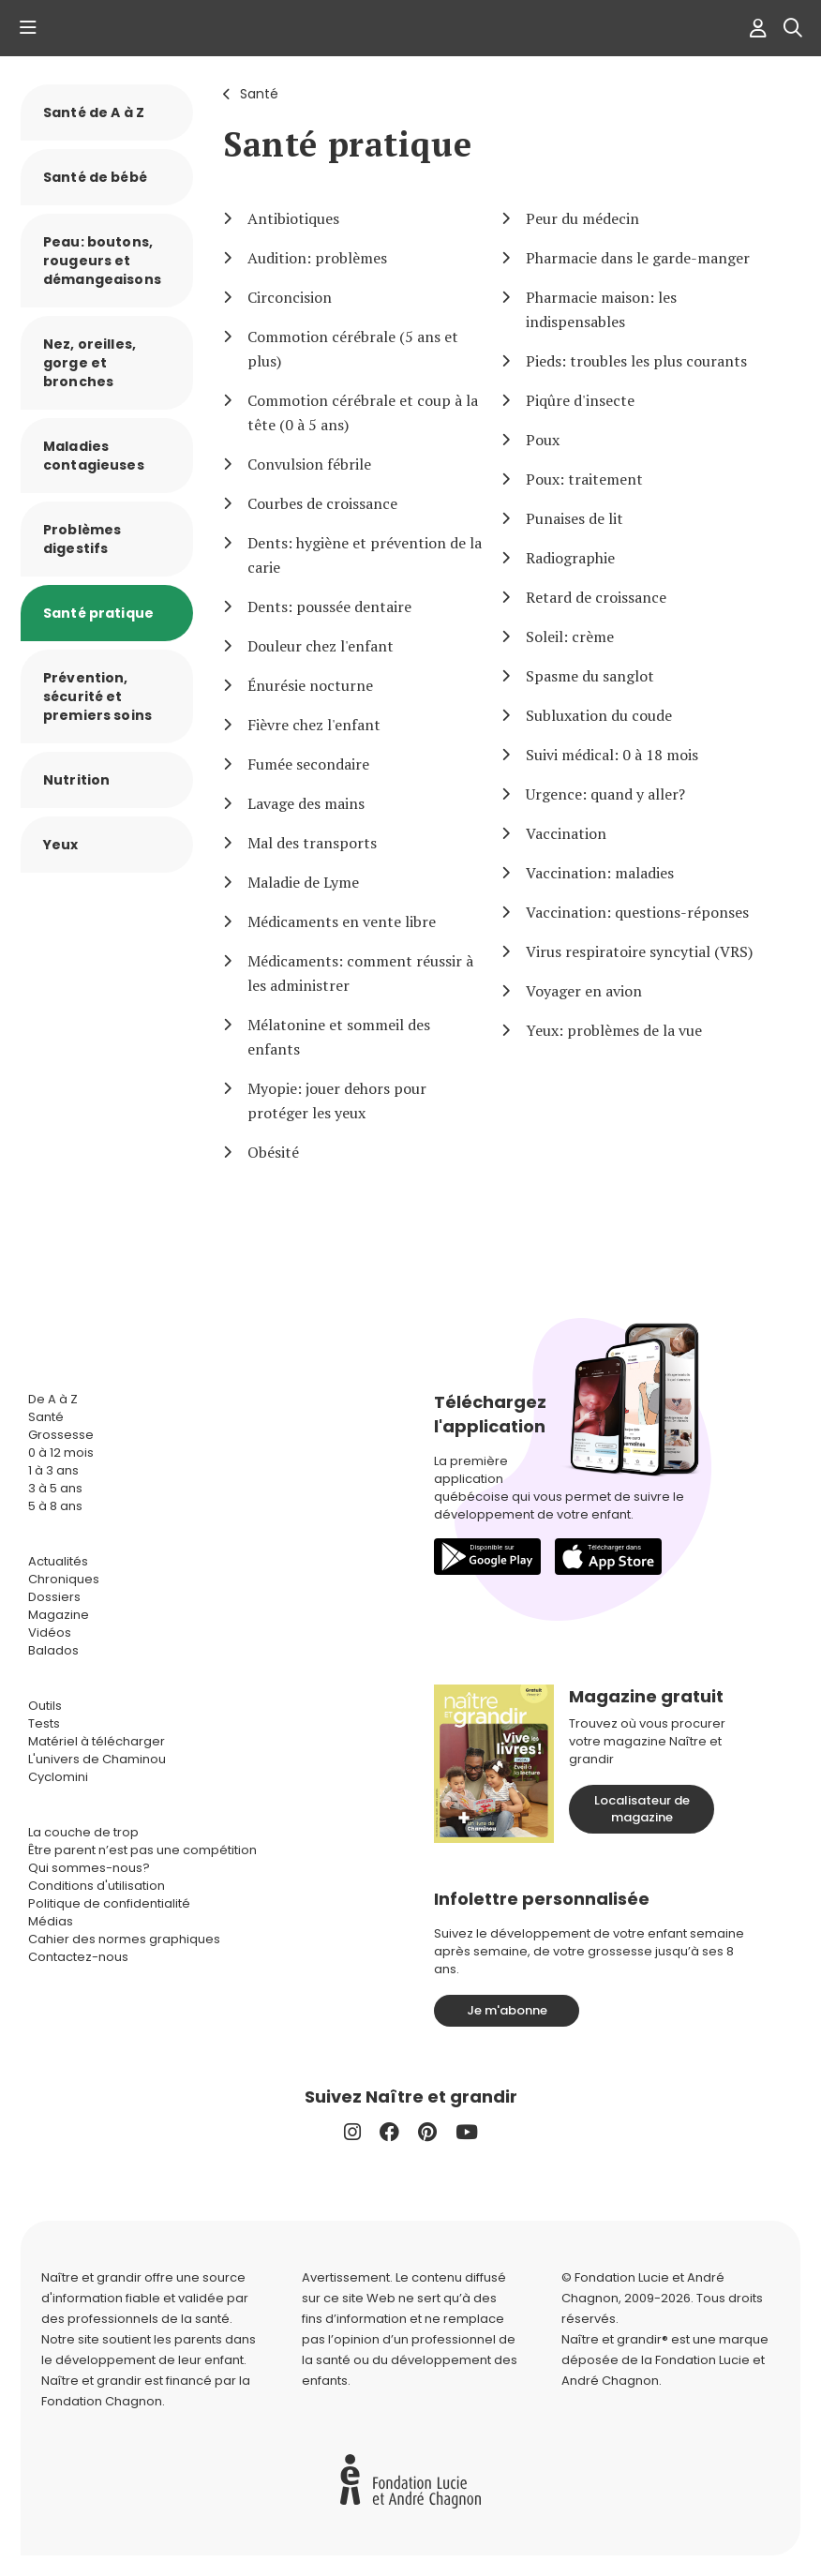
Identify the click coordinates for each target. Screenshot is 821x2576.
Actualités (58, 1561)
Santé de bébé (95, 177)
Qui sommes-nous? (89, 1868)
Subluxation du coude (599, 715)
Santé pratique (98, 613)
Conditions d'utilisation (96, 1886)
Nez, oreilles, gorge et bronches (89, 363)
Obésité (273, 1152)
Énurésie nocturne (310, 685)
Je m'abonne (507, 2010)
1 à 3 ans (53, 1470)
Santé (259, 93)
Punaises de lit (574, 518)
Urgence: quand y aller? (605, 794)
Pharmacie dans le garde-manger (638, 257)
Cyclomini (58, 1777)
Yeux (61, 844)
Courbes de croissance (322, 503)
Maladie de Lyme (303, 882)
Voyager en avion (584, 991)
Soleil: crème (570, 636)
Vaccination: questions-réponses (637, 912)
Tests (44, 1723)
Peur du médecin (582, 218)
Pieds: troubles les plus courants (636, 361)
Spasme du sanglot (590, 676)
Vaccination (566, 833)
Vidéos (49, 1632)
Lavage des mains (306, 803)
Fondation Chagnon (101, 2401)
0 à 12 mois (61, 1452)
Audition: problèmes (317, 257)
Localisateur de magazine (642, 1808)
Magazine (58, 1615)
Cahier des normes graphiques (124, 1939)
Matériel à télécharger (96, 1741)
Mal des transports (312, 842)
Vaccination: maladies (600, 872)
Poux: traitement (584, 479)
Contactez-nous (78, 1957)
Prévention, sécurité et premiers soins (97, 696)
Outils (45, 1706)
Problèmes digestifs (82, 539)
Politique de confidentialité (109, 1903)
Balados (53, 1650)
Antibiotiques (293, 218)
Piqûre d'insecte (580, 400)
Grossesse (61, 1435)
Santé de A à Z (93, 112)
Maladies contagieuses (93, 455)
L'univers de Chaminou (97, 1759)
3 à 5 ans (55, 1488)
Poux (543, 439)
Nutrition (76, 780)
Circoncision (289, 297)
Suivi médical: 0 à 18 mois (612, 754)
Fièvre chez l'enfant (314, 724)
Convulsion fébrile (309, 464)
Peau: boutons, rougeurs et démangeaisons (102, 260)
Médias (50, 1921)
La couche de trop (83, 1832)
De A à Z (53, 1399)
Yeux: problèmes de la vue (614, 1030)
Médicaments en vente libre (341, 921)
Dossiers (54, 1597)
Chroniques (63, 1579)
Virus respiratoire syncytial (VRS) (639, 951)
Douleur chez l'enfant (320, 646)
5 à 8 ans (55, 1506)
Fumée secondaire (308, 764)
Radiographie (570, 557)
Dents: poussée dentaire (329, 606)
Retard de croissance (596, 597)
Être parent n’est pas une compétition (142, 1850)
